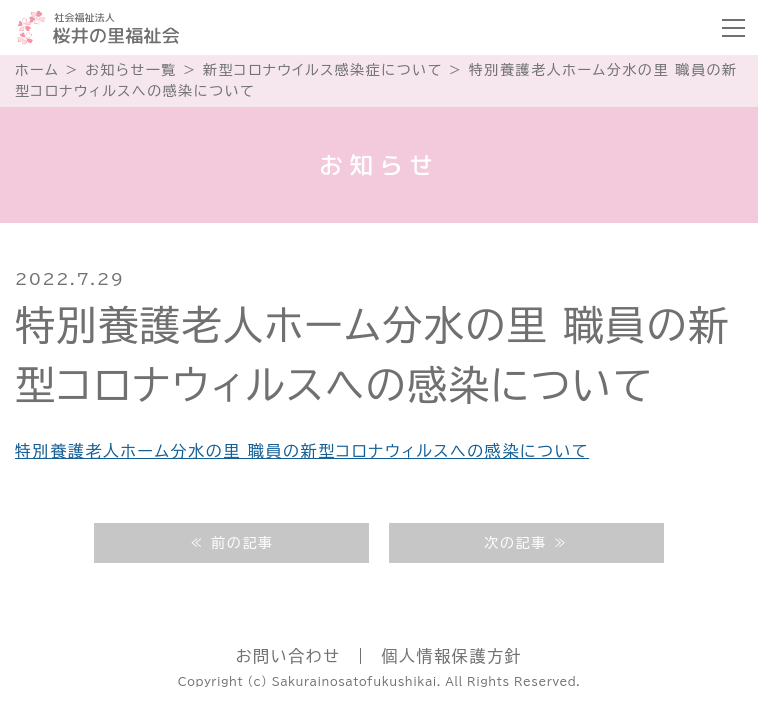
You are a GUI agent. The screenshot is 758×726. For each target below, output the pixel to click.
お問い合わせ (288, 656)
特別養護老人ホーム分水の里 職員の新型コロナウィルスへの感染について (302, 451)
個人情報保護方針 (451, 656)
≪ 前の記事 (231, 543)
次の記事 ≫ (526, 543)
